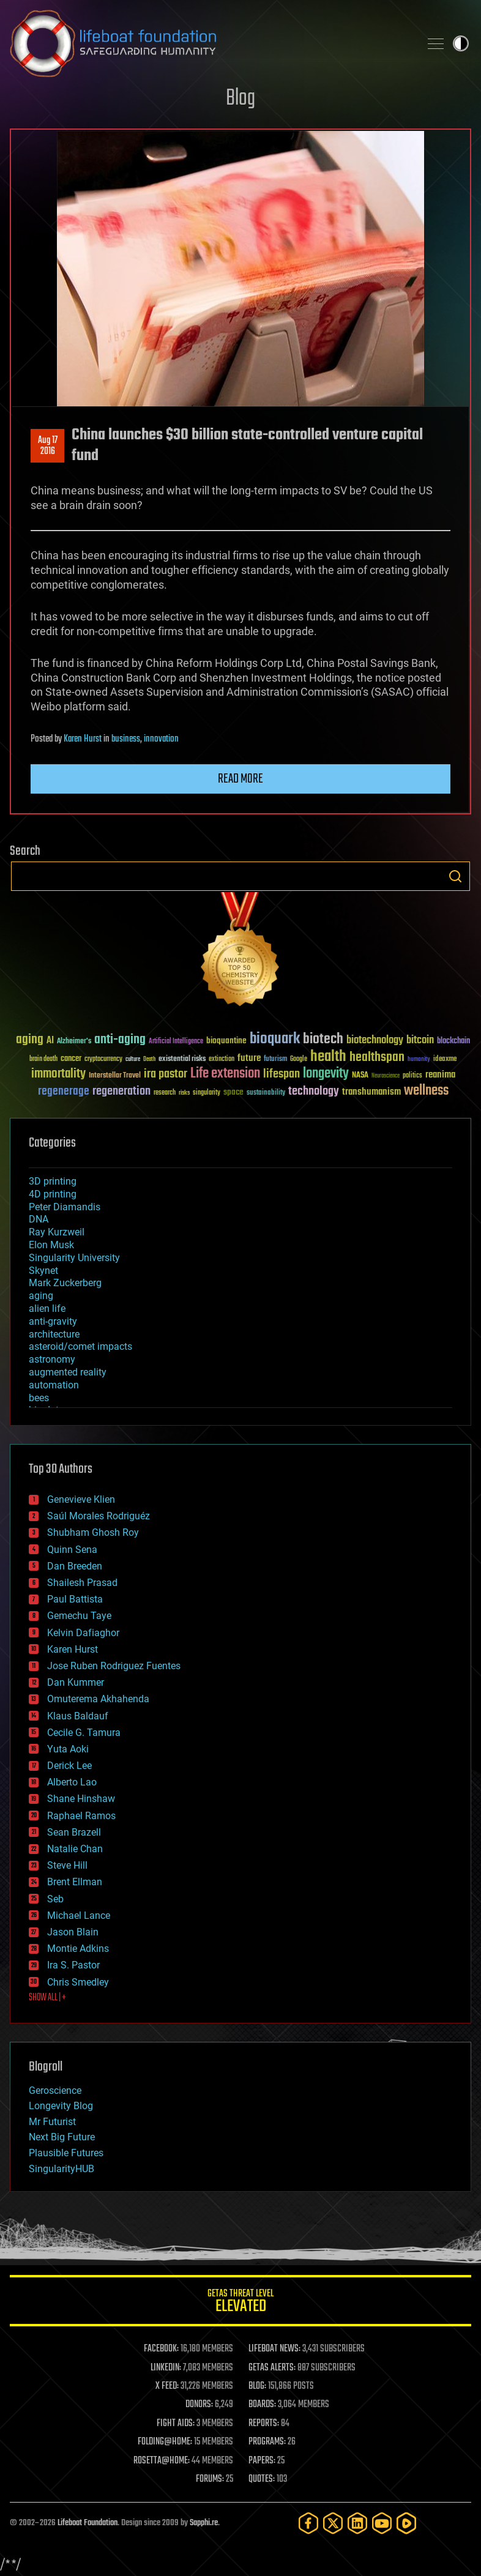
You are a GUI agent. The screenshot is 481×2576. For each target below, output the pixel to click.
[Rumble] (406, 2523)
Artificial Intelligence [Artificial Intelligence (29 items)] (176, 1042)
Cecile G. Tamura (84, 1732)
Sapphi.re (204, 2523)
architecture (54, 1334)
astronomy (52, 1359)
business (125, 739)
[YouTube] (382, 2523)
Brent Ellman (74, 1882)
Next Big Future (62, 2137)
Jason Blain (73, 1932)
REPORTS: (263, 2424)
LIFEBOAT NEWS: (274, 2349)
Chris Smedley (78, 1982)
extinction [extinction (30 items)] (221, 1059)
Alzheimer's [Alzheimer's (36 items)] (74, 1041)
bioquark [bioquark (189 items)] (275, 1039)
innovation (161, 739)
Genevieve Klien (81, 1499)
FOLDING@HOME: (165, 2442)
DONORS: (199, 2405)
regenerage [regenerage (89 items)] (63, 1091)
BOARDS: (262, 2405)
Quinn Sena (72, 1549)
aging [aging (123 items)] (29, 1040)
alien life (47, 1308)
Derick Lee (69, 1765)
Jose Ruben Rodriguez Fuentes (114, 1666)
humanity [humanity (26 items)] (419, 1059)
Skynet (43, 1270)
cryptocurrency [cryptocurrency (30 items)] (103, 1059)
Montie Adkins (78, 1948)
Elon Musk (51, 1245)
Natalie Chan (75, 1849)
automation (54, 1385)
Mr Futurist (52, 2121)
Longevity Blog (61, 2106)
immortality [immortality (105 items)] (58, 1074)
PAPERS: (261, 2461)
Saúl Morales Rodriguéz (98, 1516)
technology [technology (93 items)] (313, 1092)
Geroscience (55, 2090)
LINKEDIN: (166, 2368)
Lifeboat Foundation (87, 2523)
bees (39, 1398)
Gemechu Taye (79, 1615)
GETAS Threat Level (240, 2303)
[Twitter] (333, 2523)
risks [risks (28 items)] (184, 1092)
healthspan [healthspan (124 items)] (377, 1057)
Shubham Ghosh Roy (93, 1532)
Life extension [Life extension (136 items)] (225, 1074)
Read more (240, 779)
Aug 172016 (48, 446)
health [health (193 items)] (328, 1057)
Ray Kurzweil (56, 1232)
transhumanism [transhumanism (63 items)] (371, 1092)
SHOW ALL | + (47, 1998)
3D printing (52, 1181)
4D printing (52, 1194)
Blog (240, 98)
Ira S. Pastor (73, 1965)
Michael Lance (78, 1915)
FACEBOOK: (161, 2349)
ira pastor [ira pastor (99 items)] (165, 1074)
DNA (38, 1219)
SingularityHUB (61, 2169)
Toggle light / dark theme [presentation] (461, 43)
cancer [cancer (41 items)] (71, 1059)
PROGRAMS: (267, 2442)
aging (41, 1295)
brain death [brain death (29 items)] (43, 1059)
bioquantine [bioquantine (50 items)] (226, 1040)
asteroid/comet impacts (80, 1346)
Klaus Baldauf (77, 1716)
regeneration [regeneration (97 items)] (121, 1091)
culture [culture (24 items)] (132, 1059)
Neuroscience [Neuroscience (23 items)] (385, 1076)
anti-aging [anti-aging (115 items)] (120, 1040)
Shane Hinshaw (81, 1798)
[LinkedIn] (357, 2523)
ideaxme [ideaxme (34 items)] (445, 1059)
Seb (55, 1899)
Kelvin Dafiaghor (83, 1633)
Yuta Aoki (68, 1749)
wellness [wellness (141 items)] (426, 1091)
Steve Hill (67, 1865)
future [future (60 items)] (249, 1058)
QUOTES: (261, 2479)
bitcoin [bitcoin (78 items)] (420, 1040)
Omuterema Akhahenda (98, 1699)
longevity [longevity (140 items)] (326, 1074)
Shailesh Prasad (82, 1582)
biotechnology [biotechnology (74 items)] (374, 1040)
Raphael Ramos (81, 1816)
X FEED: (167, 2386)
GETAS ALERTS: (272, 2368)
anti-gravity (53, 1321)
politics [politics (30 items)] (412, 1076)
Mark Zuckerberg (65, 1283)
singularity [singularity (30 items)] (206, 1093)
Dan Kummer (75, 1682)
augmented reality (67, 1372)
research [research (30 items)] (165, 1093)
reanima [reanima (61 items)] (440, 1075)
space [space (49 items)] (233, 1092)
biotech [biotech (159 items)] (323, 1039)
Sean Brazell (74, 1832)
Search (455, 876)
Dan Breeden (74, 1566)
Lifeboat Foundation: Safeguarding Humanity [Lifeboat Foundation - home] (210, 43)
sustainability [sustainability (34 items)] (266, 1093)
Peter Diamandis (64, 1207)
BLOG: (257, 2386)
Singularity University (74, 1258)
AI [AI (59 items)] (50, 1041)
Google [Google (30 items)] (298, 1059)
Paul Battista (75, 1599)
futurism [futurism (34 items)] (275, 1059)
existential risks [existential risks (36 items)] (182, 1059)
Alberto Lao (72, 1782)
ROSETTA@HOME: (161, 2461)
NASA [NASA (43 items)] (360, 1076)
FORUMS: (210, 2479)
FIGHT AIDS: (176, 2424)
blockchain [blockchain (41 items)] (453, 1041)
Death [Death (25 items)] (149, 1059)
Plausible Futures (66, 2153)
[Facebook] (308, 2523)
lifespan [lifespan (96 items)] (281, 1074)
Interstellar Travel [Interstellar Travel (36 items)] (115, 1076)
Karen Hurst (83, 739)
